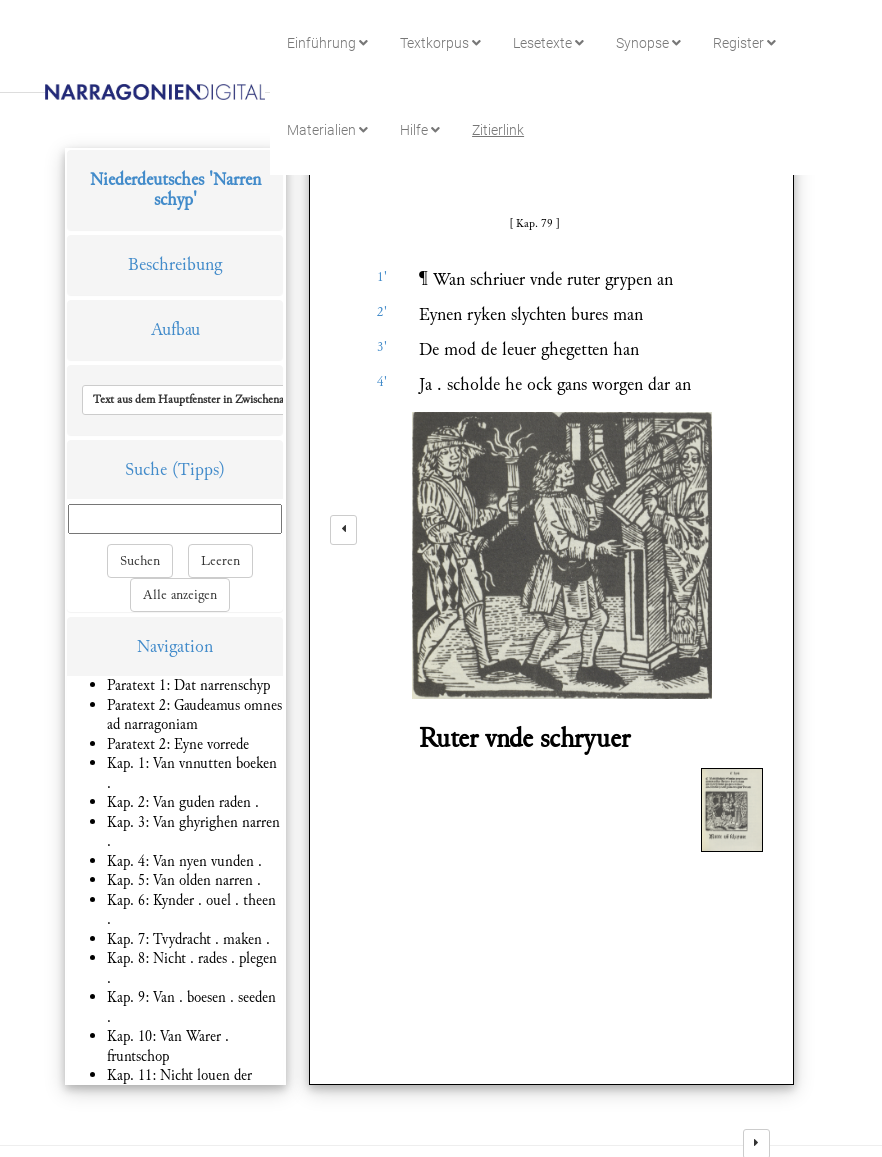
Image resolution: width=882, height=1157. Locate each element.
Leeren (220, 561)
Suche (146, 469)
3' (382, 347)
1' (382, 277)
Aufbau (175, 329)
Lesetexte (548, 43)
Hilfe (420, 130)
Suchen (140, 561)
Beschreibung (175, 264)
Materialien (327, 130)
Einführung (327, 43)
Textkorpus (440, 43)
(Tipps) (198, 469)
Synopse (648, 43)
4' (382, 382)
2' (382, 312)
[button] (223, 400)
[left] (343, 530)
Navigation (175, 646)
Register (744, 43)
